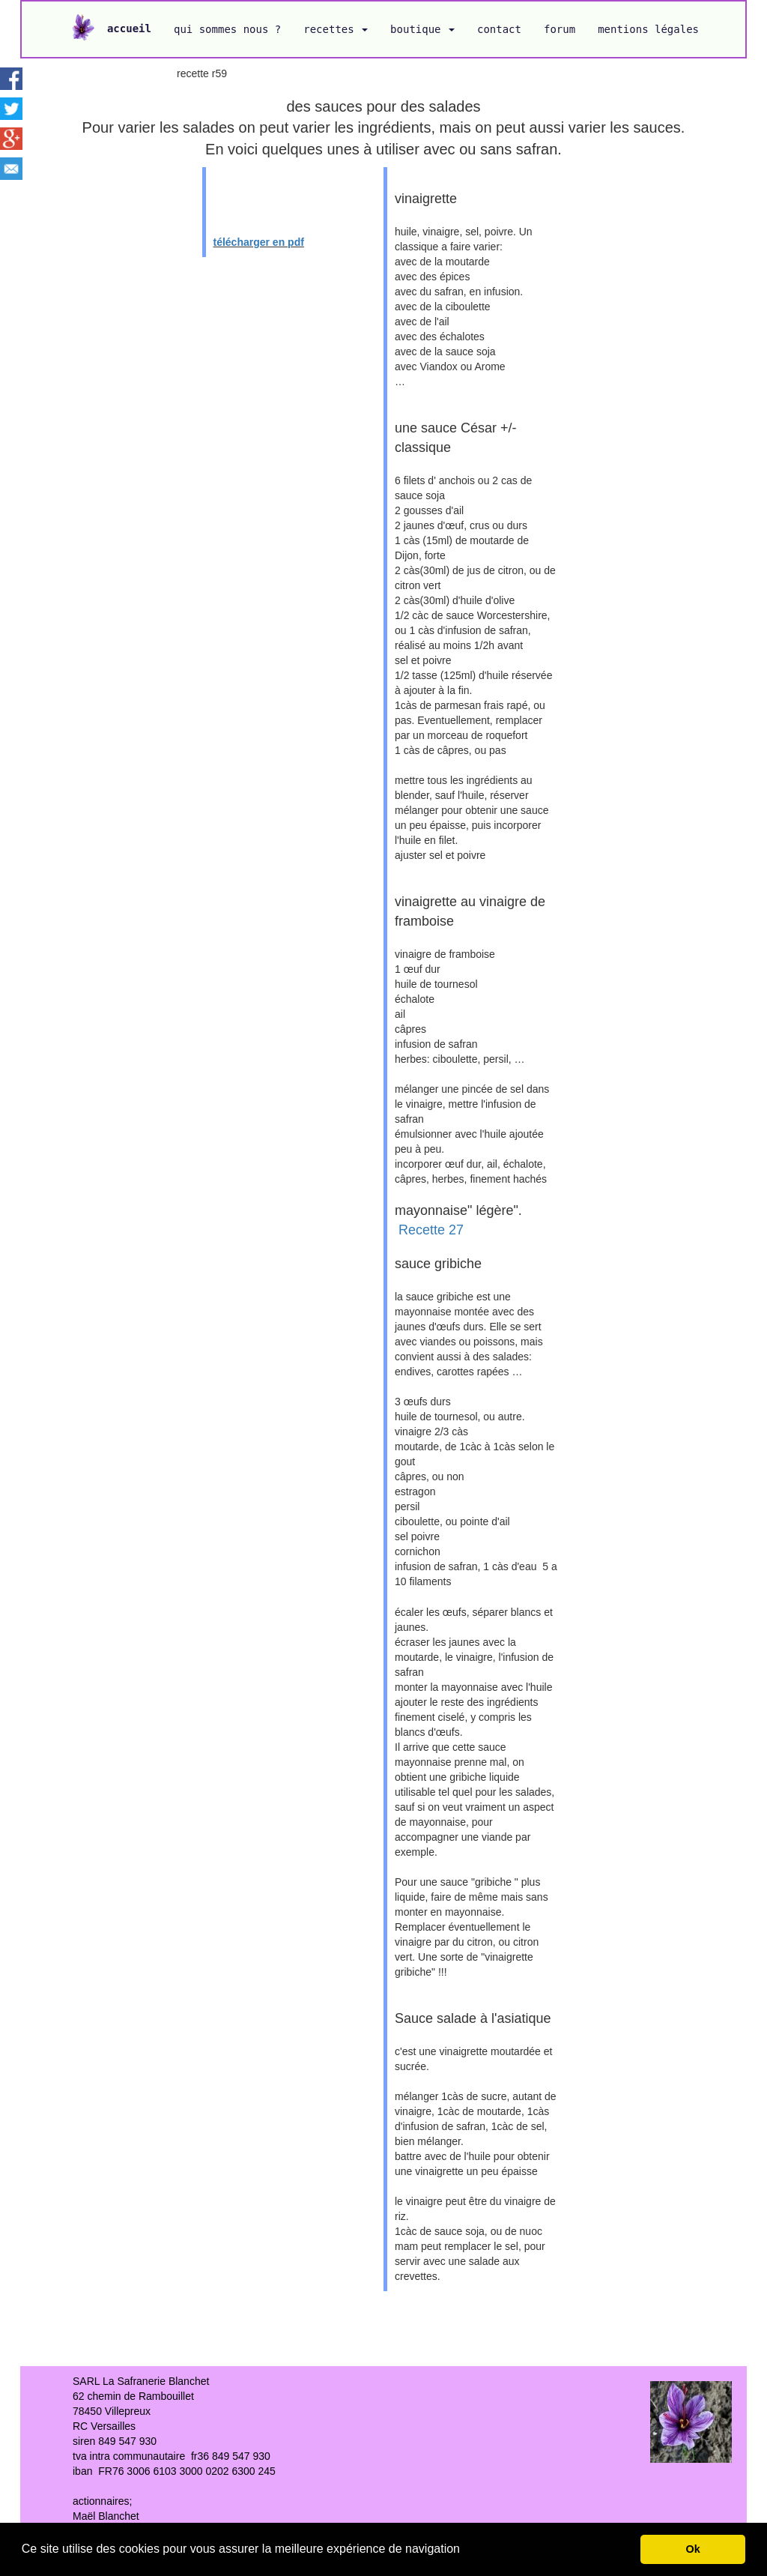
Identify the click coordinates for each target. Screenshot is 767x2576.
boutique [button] (422, 29)
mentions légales (648, 29)
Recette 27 (431, 1229)
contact (499, 29)
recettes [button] (335, 29)
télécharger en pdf (258, 242)
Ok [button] (693, 2549)
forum (559, 29)
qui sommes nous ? (227, 29)
